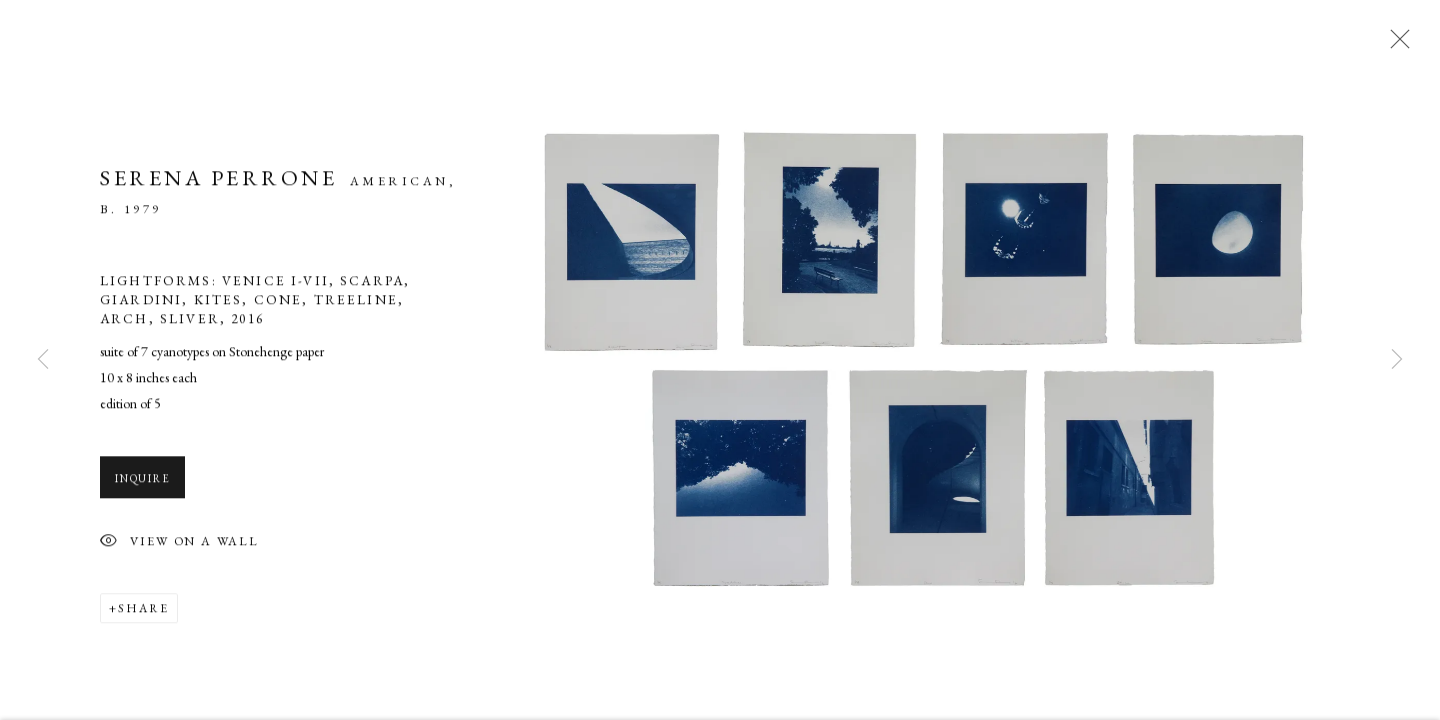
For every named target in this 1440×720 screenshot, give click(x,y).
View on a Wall (179, 546)
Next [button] (1397, 360)
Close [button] (1395, 45)
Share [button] (143, 612)
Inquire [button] (142, 482)
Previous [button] (43, 360)
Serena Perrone (218, 181)
